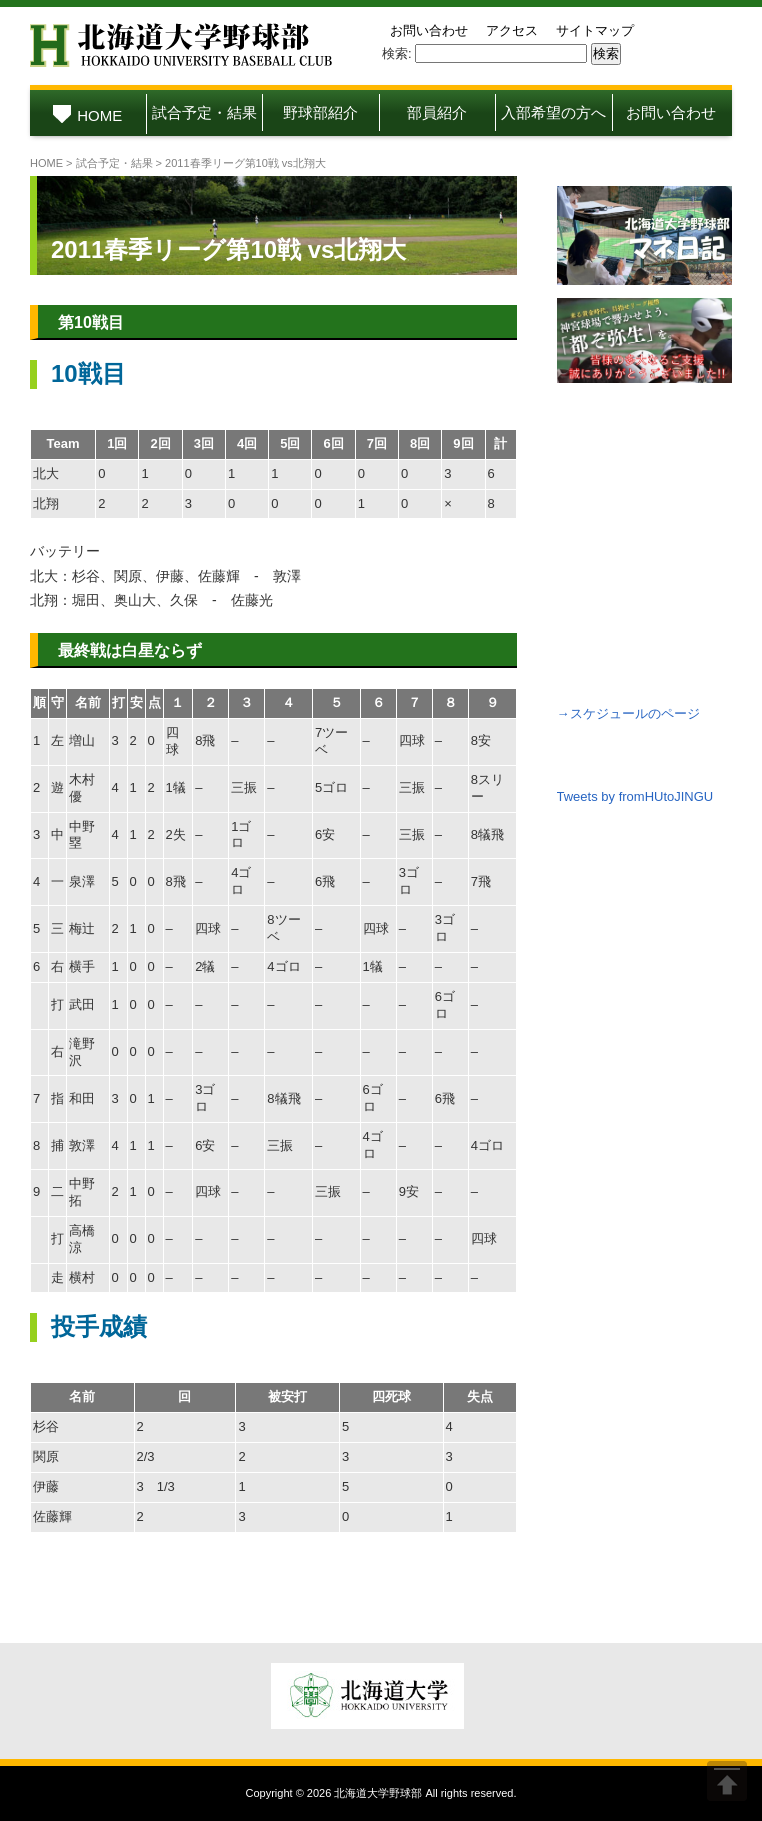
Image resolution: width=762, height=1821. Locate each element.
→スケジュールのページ (628, 713)
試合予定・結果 (204, 112)
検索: (397, 53)
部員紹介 (437, 112)
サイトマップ (595, 30)
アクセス (512, 30)
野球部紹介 (320, 112)
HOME (87, 115)
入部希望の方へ (553, 112)
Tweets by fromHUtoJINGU (635, 796)
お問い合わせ (429, 30)
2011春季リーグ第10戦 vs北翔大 (228, 249)
